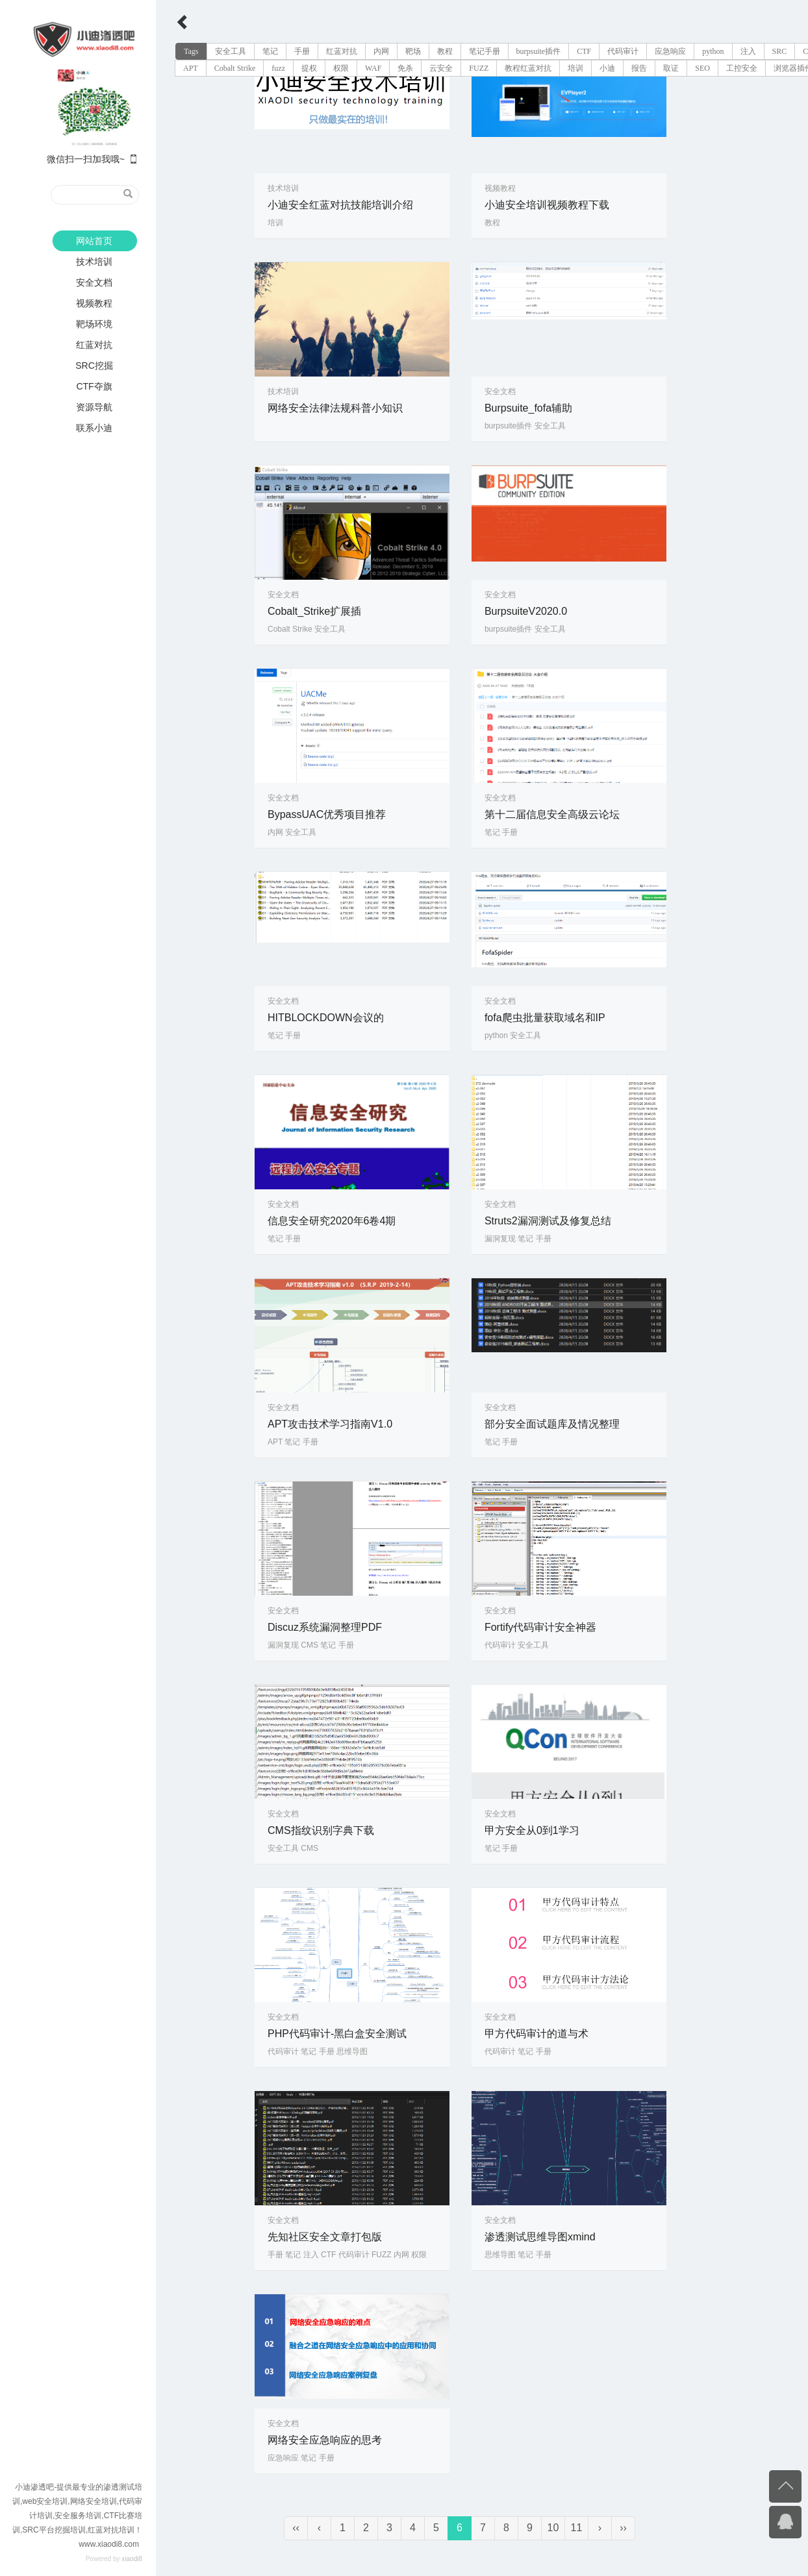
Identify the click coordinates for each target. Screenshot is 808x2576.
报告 (639, 68)
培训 (575, 68)
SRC (779, 51)
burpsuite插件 (538, 51)
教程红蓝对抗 (528, 68)
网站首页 (94, 241)
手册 (302, 51)
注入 (748, 51)
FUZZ (478, 68)
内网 (381, 51)
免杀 (405, 68)
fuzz (278, 68)
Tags (191, 51)
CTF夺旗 (94, 386)
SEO (702, 68)
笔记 (270, 51)
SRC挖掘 (94, 365)
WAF (373, 68)
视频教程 (94, 303)
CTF (584, 51)
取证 (671, 68)
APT (190, 68)
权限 (341, 68)
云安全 (441, 68)
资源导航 (94, 407)
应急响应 (670, 51)
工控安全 (741, 68)
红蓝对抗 (94, 345)
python (713, 51)
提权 (309, 68)
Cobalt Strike (235, 68)
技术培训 (94, 261)
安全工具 (230, 51)
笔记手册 (484, 51)
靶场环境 (94, 324)
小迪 (607, 68)
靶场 (413, 51)
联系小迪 (94, 428)
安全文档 (94, 282)
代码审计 (622, 51)
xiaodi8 (131, 2558)
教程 (445, 51)
